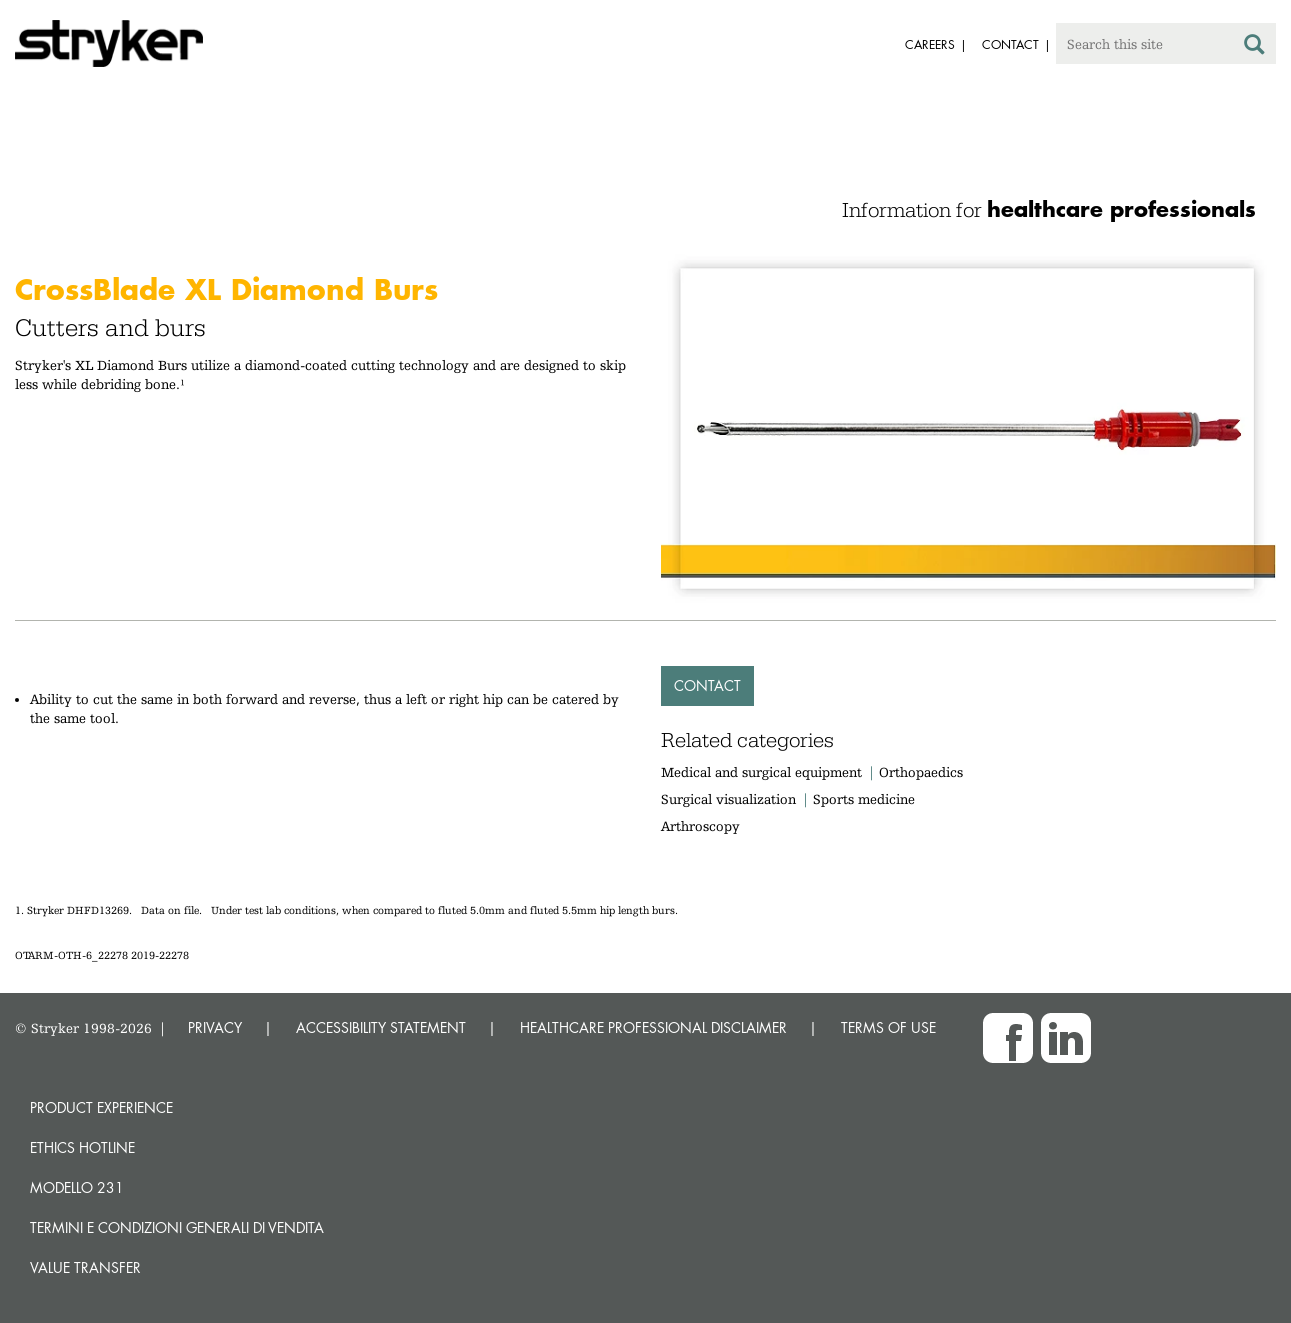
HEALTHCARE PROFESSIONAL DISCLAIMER (653, 1027)
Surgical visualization (728, 799)
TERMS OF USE (888, 1027)
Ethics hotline (82, 1147)
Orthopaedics (921, 772)
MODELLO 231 (77, 1187)
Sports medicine (864, 799)
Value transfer (85, 1267)
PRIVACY (215, 1027)
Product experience (101, 1107)
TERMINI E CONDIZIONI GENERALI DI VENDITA (177, 1227)
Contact (707, 685)
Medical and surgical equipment (763, 772)
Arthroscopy (700, 826)
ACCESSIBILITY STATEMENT (381, 1027)
